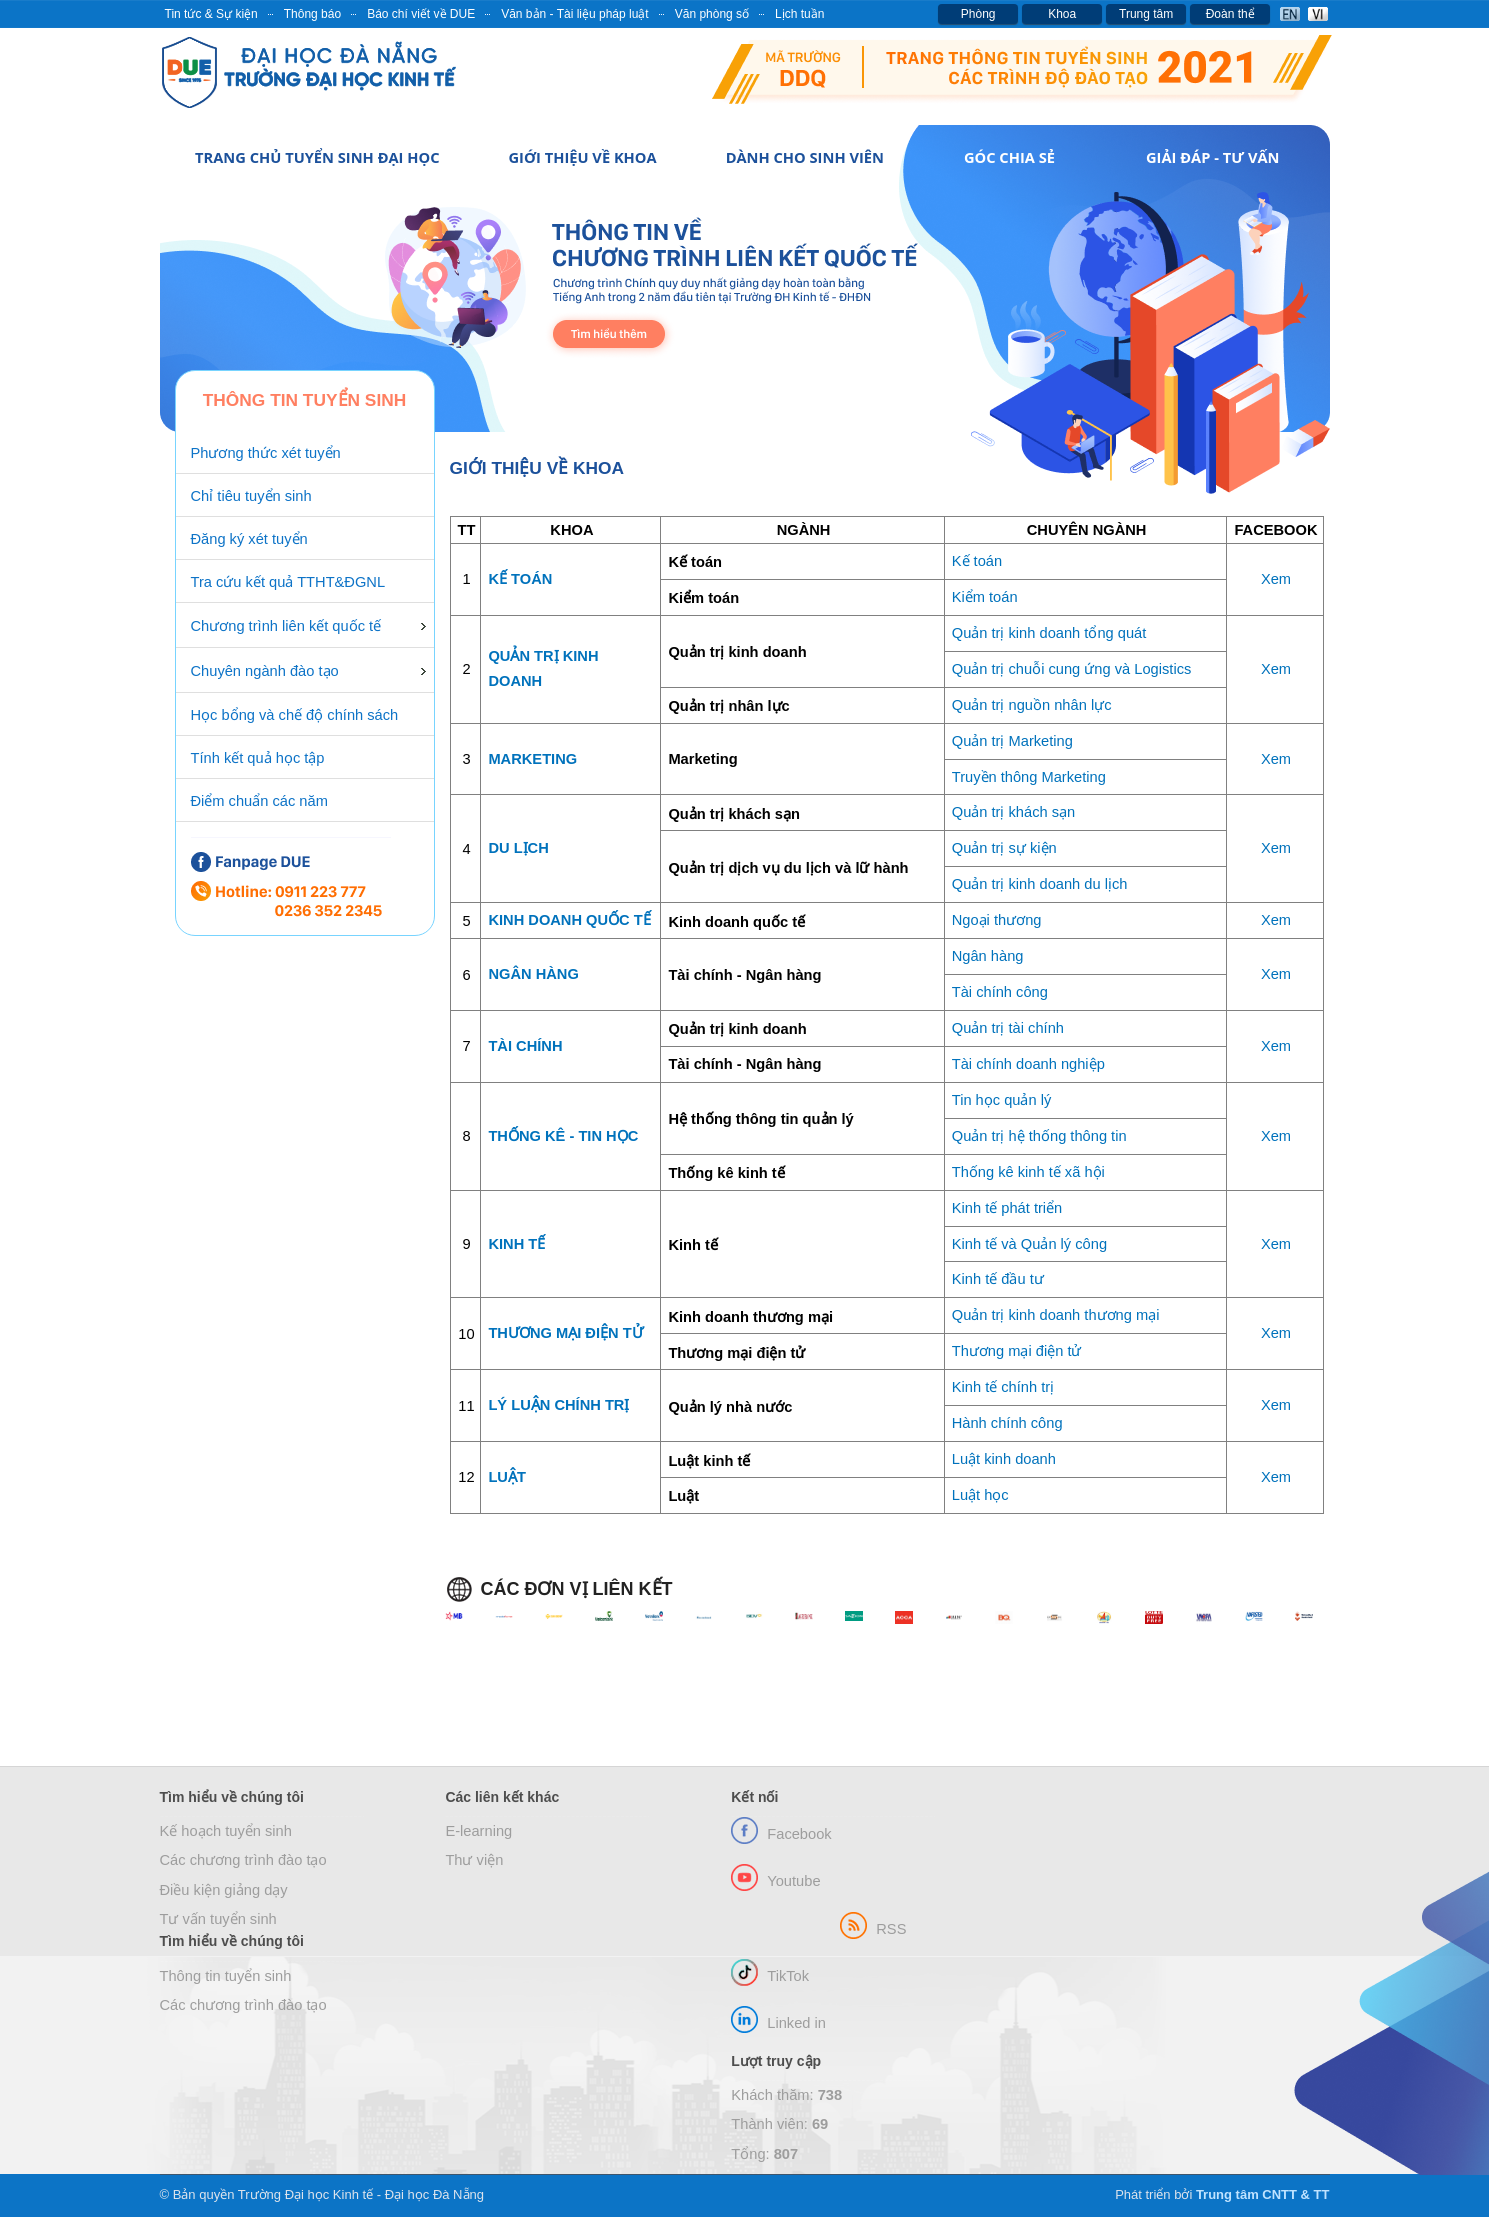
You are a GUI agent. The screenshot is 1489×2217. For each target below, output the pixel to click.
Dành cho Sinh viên (805, 157)
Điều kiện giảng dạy (224, 1890)
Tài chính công (1000, 992)
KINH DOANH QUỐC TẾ (569, 920)
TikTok (788, 1976)
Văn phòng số (712, 14)
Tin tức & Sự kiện (211, 14)
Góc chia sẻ (1009, 157)
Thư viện (474, 1860)
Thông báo (312, 14)
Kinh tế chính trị (1003, 1387)
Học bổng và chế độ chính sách (295, 715)
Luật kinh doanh (1004, 1459)
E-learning (478, 1831)
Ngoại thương (997, 920)
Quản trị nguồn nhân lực (1032, 705)
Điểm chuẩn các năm (259, 801)
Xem (1276, 579)
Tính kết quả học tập (258, 758)
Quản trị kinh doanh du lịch (1040, 884)
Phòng (978, 14)
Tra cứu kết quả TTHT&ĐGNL (288, 582)
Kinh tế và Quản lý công (1029, 1244)
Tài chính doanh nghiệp (1028, 1064)
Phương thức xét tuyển (266, 453)
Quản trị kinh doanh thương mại (1056, 1315)
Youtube (793, 1881)
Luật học (980, 1495)
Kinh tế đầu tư (998, 1279)
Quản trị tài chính (1008, 1028)
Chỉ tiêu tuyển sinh (251, 496)
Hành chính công (1007, 1423)
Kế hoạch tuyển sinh (226, 1831)
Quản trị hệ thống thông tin (1039, 1136)
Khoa (1062, 14)
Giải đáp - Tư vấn (1213, 157)
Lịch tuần (799, 14)
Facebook (799, 1834)
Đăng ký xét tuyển (249, 539)
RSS (891, 1929)
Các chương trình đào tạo (243, 1860)
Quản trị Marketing (1012, 741)
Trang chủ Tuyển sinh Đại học (317, 157)
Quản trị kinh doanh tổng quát (1049, 633)
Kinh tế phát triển (1007, 1208)
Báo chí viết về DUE (421, 14)
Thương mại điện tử (1017, 1351)
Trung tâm (1146, 14)
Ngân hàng (988, 956)
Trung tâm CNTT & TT (1263, 2194)
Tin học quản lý (1002, 1100)
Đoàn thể (1230, 14)
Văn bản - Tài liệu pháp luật (575, 14)
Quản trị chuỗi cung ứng (1031, 669)
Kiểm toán (985, 597)
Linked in (796, 2023)
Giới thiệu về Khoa (582, 157)
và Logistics (1151, 669)
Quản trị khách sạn (1013, 812)
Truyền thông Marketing (1029, 777)
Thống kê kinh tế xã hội (1028, 1172)
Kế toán (977, 561)
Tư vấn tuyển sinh (218, 1919)
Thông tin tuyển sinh (226, 1976)
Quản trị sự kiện (1004, 848)
